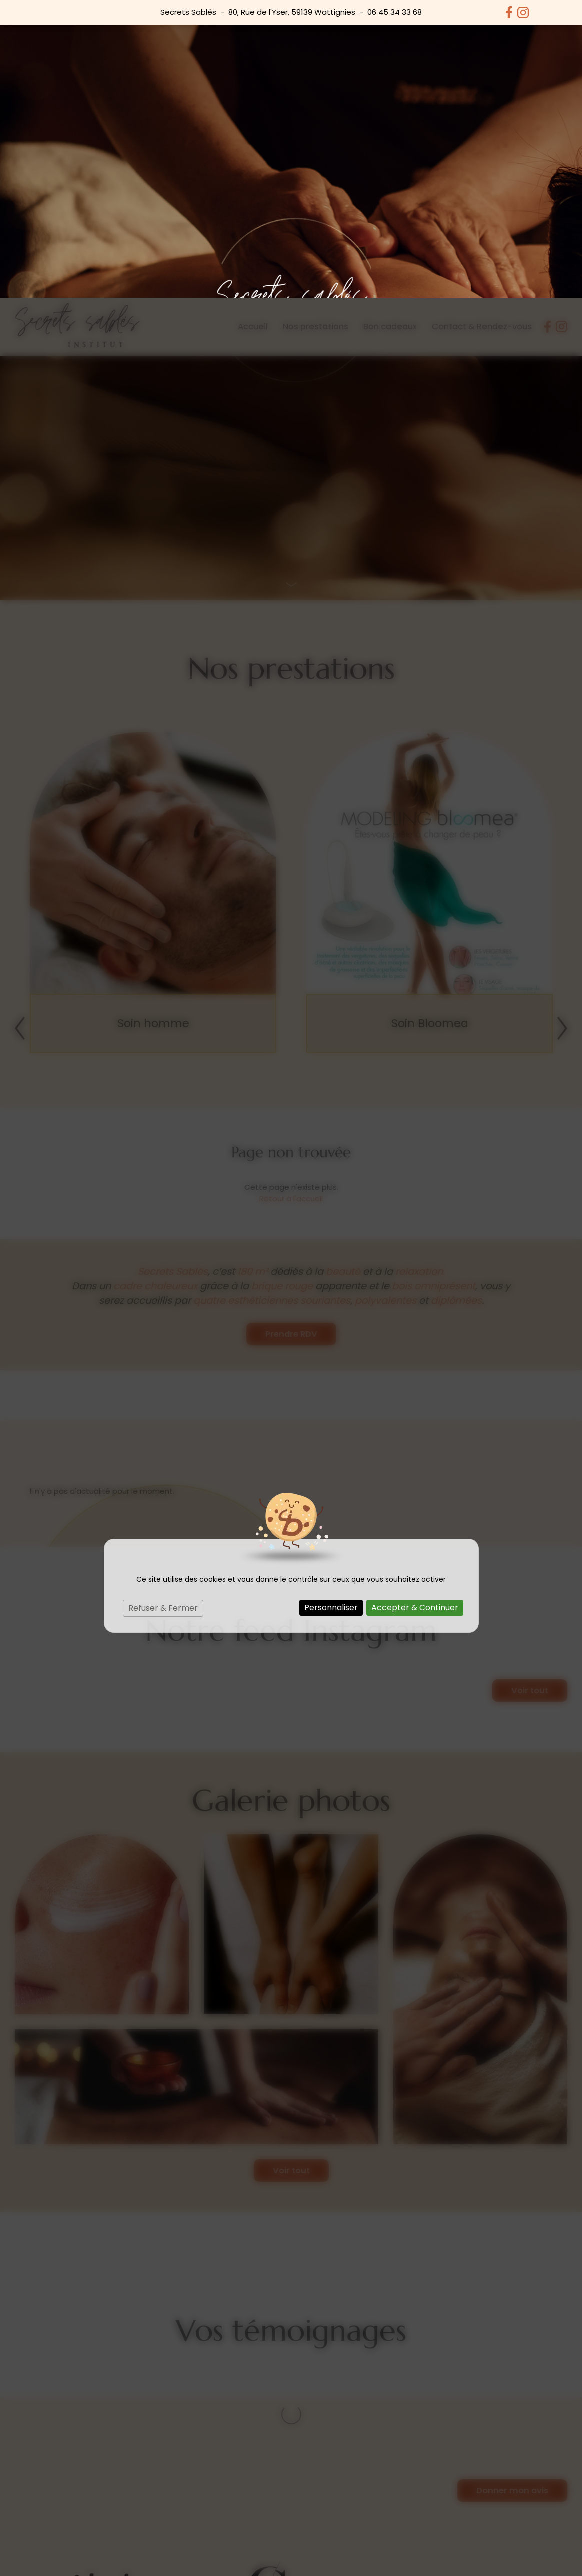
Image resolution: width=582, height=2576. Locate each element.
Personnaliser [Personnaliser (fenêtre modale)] (331, 1310)
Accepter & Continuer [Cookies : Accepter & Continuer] (414, 1310)
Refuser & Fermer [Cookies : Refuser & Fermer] (163, 1310)
